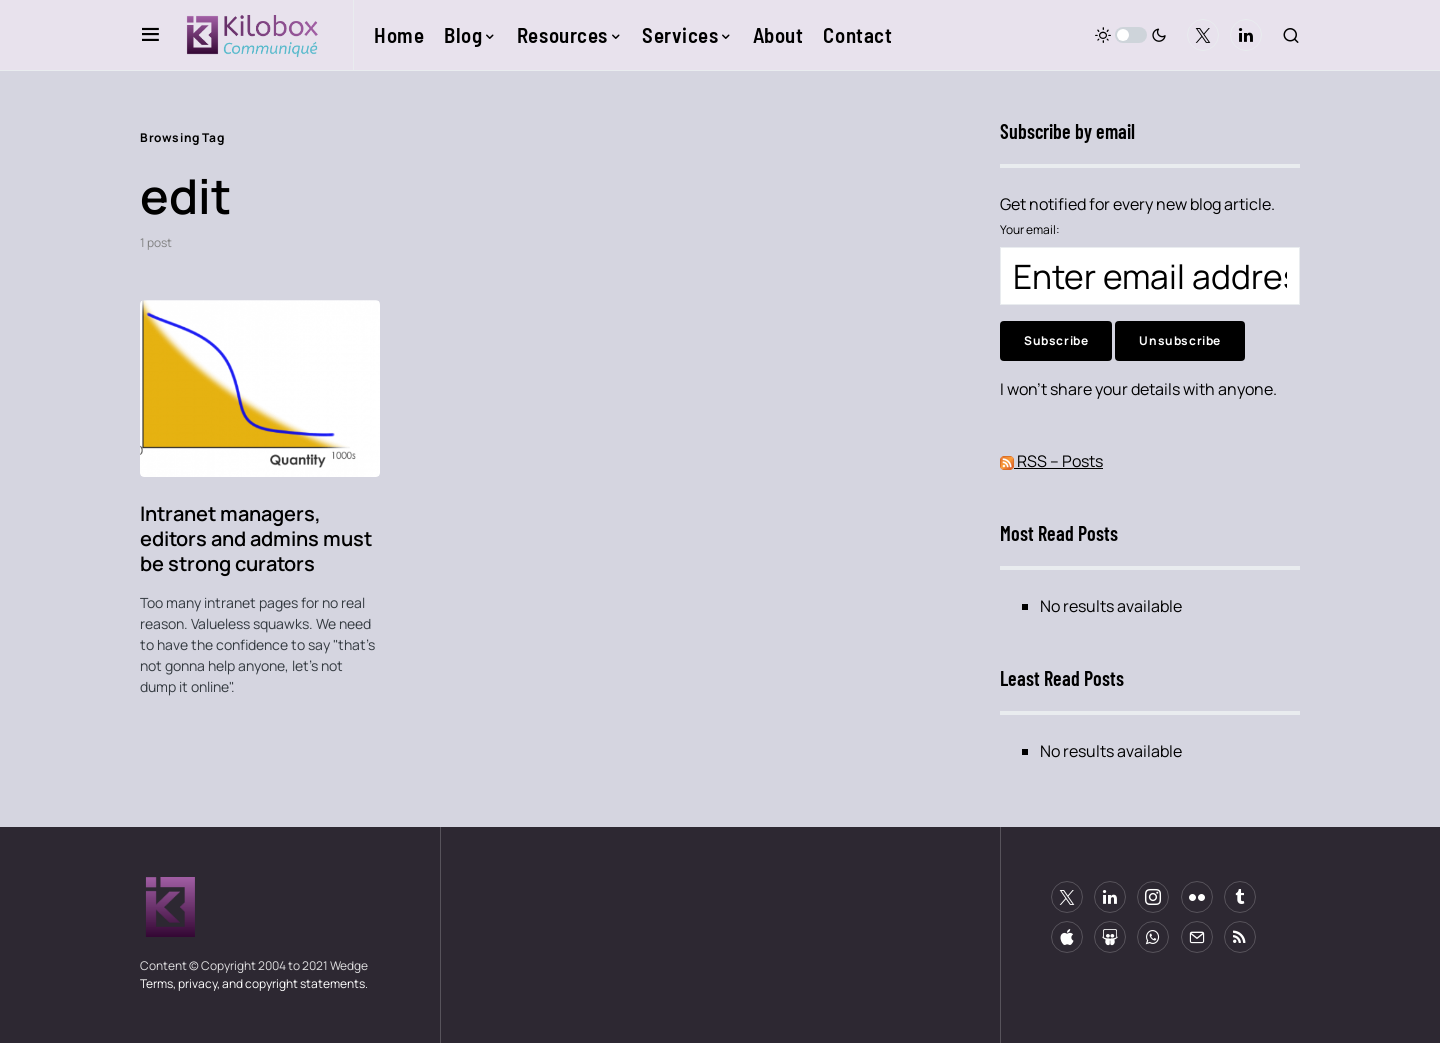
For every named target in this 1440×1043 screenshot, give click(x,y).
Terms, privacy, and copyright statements (252, 983)
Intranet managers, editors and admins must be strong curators (256, 538)
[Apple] (1067, 937)
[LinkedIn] (1246, 35)
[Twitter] (1203, 35)
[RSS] (1240, 937)
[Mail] (1197, 937)
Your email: (1030, 229)
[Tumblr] (1240, 897)
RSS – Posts (1051, 461)
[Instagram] (1153, 897)
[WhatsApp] (1153, 937)
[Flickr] (1197, 897)
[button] (150, 35)
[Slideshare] (1110, 937)
